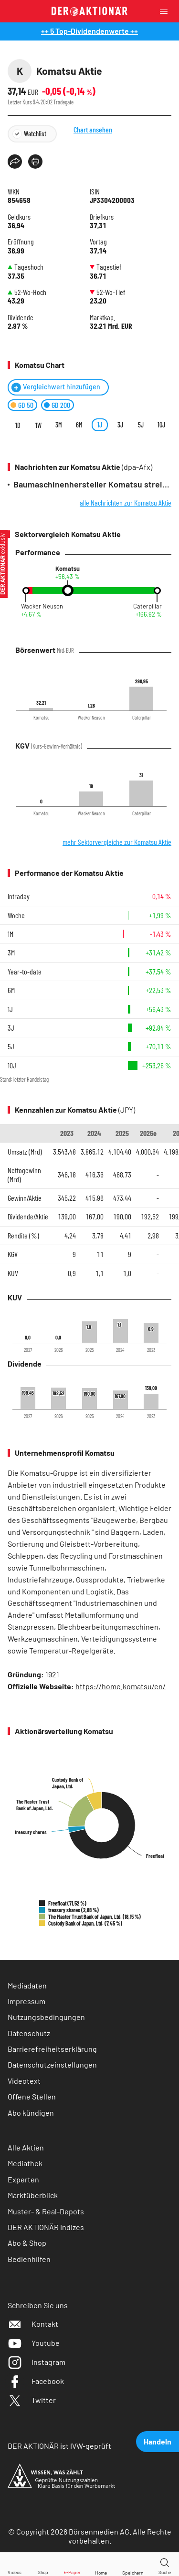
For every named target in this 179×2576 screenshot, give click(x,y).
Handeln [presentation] (157, 2441)
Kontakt (33, 2323)
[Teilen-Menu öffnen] (15, 161)
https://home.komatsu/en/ (120, 1686)
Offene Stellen (32, 2096)
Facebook (36, 2380)
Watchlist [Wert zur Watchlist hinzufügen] (35, 134)
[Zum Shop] (43, 2564)
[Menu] (166, 11)
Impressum (26, 2001)
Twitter (32, 2399)
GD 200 (61, 404)
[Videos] (14, 2564)
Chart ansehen (107, 146)
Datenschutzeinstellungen (52, 2064)
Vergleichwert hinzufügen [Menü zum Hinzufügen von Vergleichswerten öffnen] (61, 387)
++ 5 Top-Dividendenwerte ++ (89, 30)
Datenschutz (29, 2033)
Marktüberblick (33, 2195)
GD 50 (25, 404)
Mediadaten (27, 1985)
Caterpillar (147, 606)
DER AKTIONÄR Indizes (46, 2226)
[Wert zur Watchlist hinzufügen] (132, 2564)
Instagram (36, 2361)
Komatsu (67, 568)
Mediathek (25, 2163)
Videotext (24, 2080)
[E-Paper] (72, 2564)
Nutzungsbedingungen (46, 2016)
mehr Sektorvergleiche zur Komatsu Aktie (117, 841)
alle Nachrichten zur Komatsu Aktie (125, 502)
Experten (23, 2179)
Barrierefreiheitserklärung (52, 2048)
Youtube (34, 2342)
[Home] (101, 2564)
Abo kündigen (31, 2112)
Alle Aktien (26, 2147)
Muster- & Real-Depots (46, 2211)
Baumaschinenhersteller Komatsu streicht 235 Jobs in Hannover (92, 484)
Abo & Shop (27, 2242)
